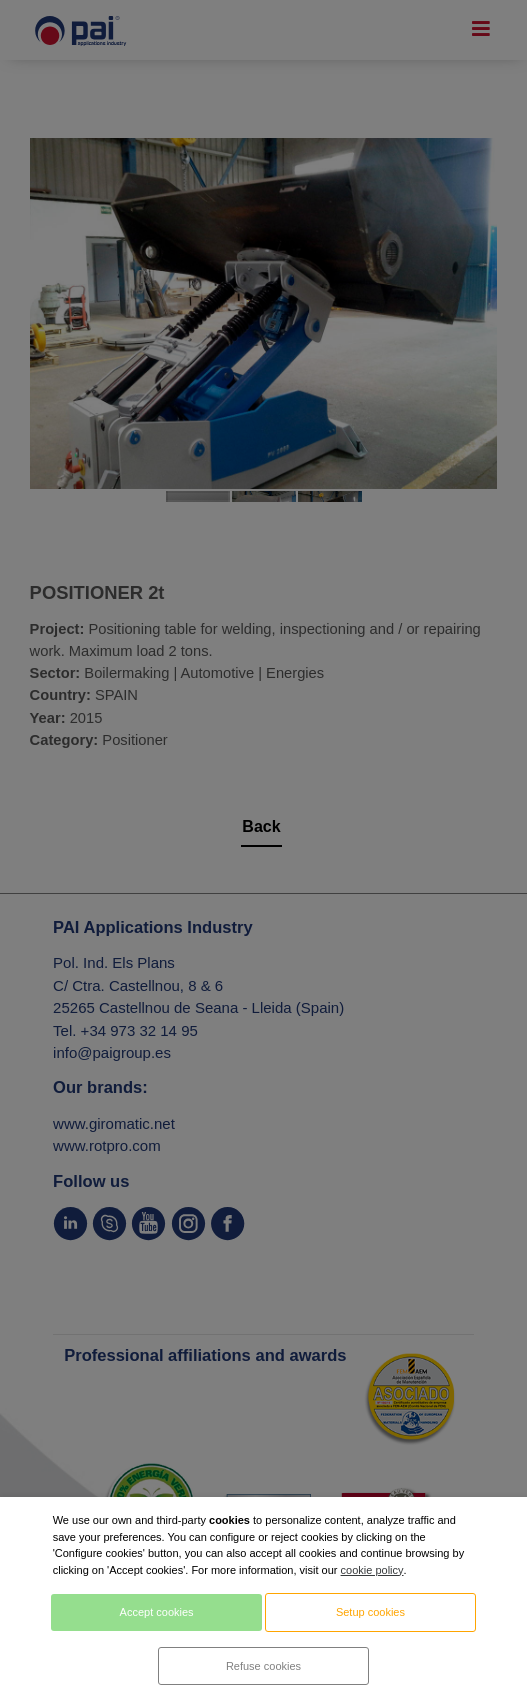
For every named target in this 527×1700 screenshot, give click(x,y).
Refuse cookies (263, 1666)
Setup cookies (370, 1612)
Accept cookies (157, 1612)
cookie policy (372, 1570)
